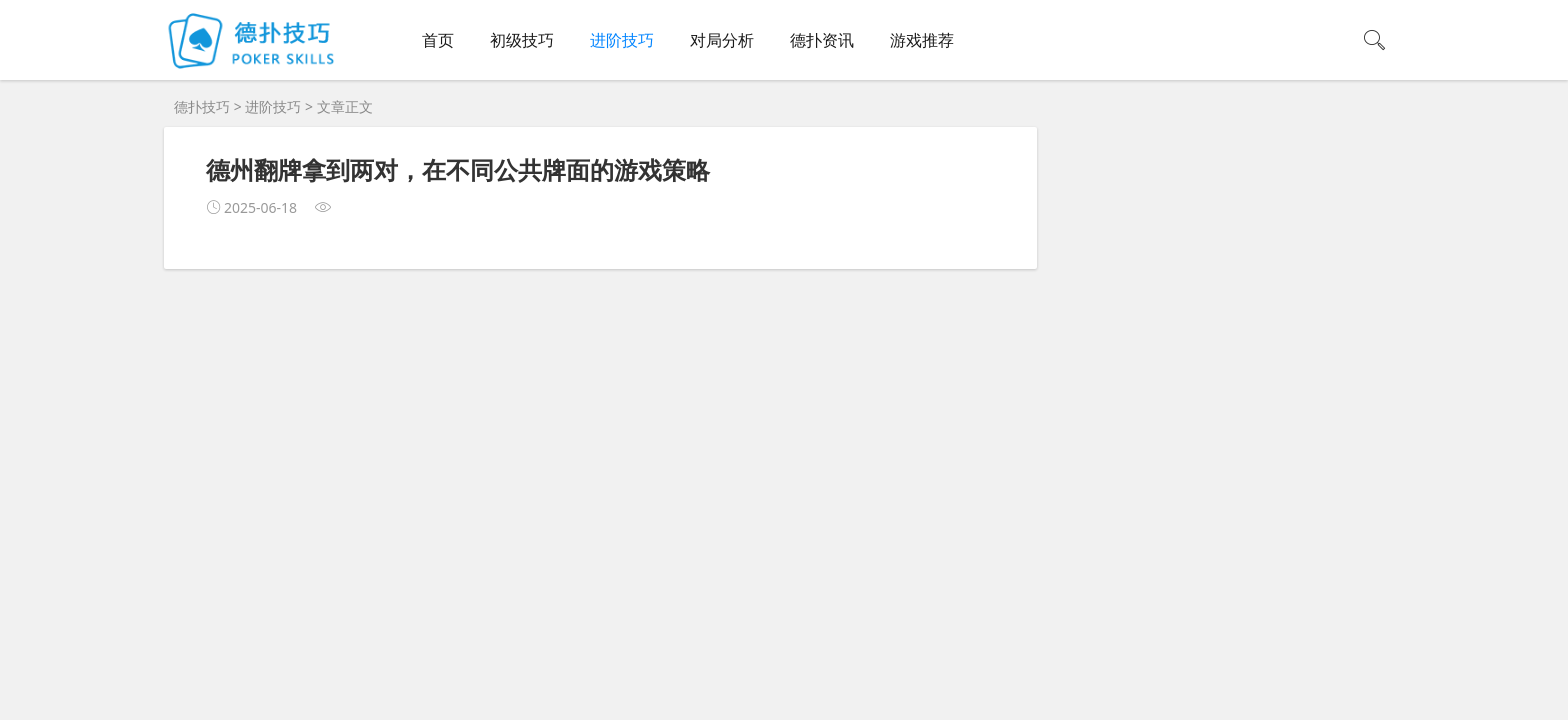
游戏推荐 (922, 40)
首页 (438, 40)
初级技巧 (522, 40)
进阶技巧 (622, 40)
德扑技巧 (202, 106)
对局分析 (722, 40)
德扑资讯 (822, 40)
